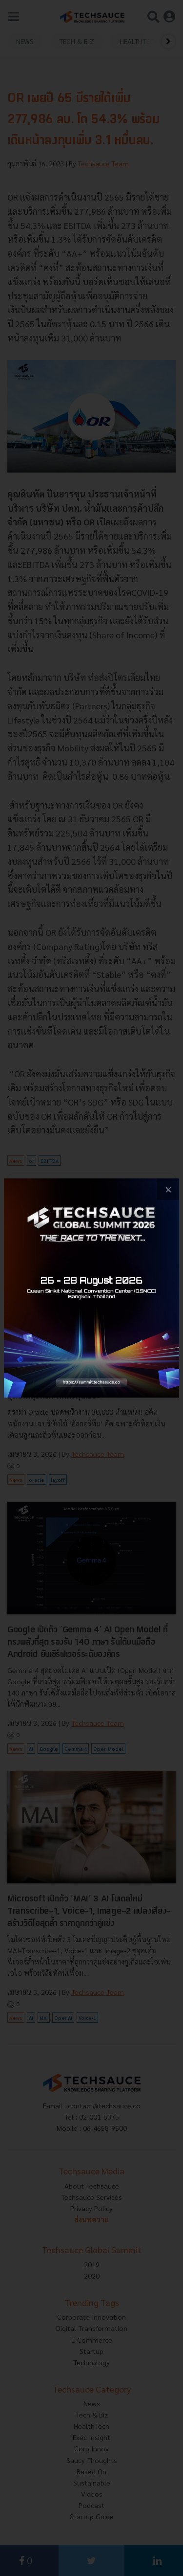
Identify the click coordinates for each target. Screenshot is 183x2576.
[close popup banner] (168, 1189)
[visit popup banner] (91, 1288)
